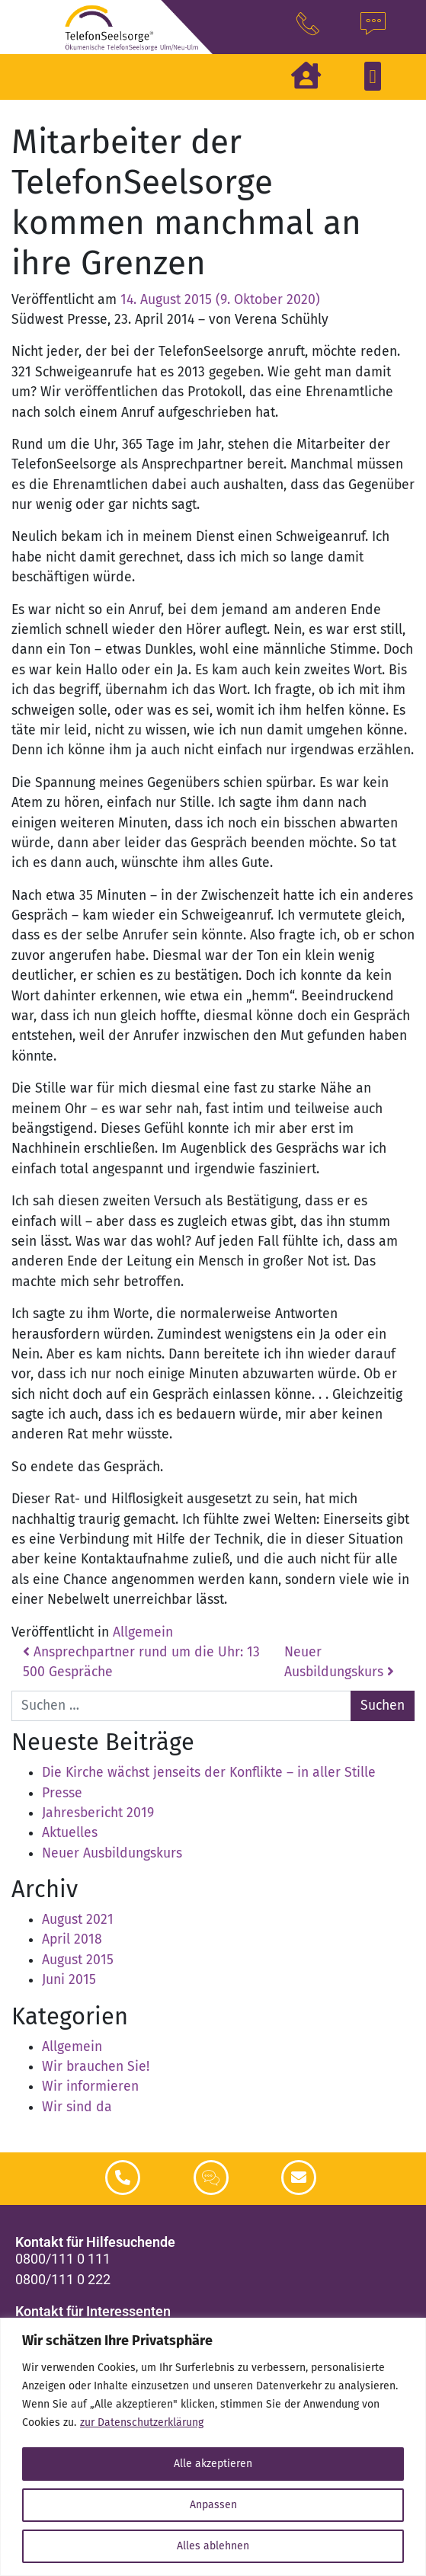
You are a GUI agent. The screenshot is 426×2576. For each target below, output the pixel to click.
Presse (62, 1793)
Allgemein (143, 1632)
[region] (213, 2447)
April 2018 (72, 1939)
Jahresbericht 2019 (98, 1813)
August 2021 (78, 1920)
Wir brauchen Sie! (95, 2067)
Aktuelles (70, 1833)
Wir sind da (77, 2107)
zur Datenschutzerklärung (141, 2422)
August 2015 (78, 1960)
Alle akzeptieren (213, 2463)
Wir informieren (90, 2086)
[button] (372, 76)
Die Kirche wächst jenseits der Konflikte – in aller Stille (209, 1773)
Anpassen (213, 2504)
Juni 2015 (69, 1980)
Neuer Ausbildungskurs (112, 1853)
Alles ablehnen (213, 2545)
